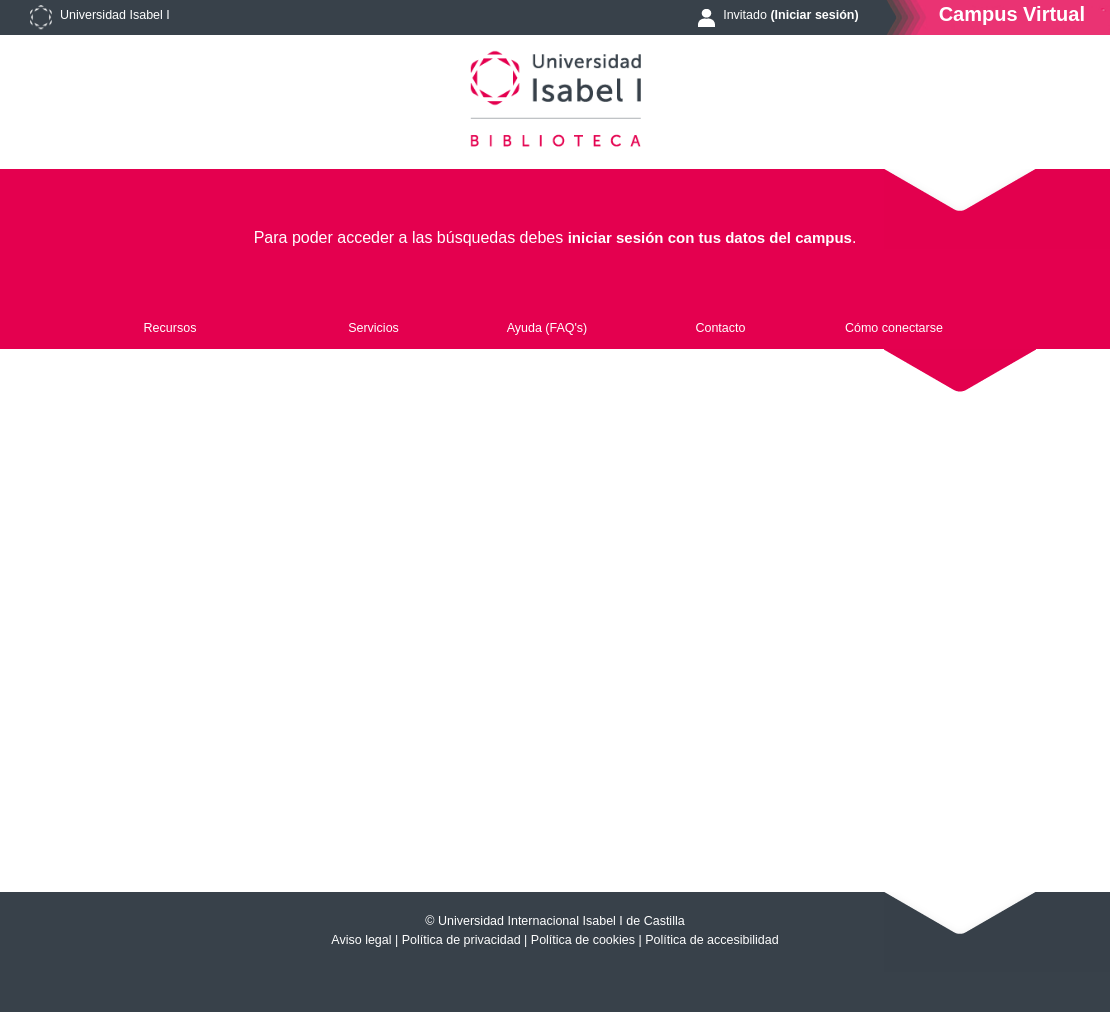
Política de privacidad (461, 940)
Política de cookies (583, 940)
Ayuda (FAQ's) (547, 328)
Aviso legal (361, 940)
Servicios (373, 328)
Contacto (720, 328)
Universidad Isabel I (115, 15)
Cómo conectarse (894, 328)
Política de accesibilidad (711, 940)
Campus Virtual (1012, 13)
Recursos (170, 328)
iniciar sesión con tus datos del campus (710, 237)
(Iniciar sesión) (814, 15)
